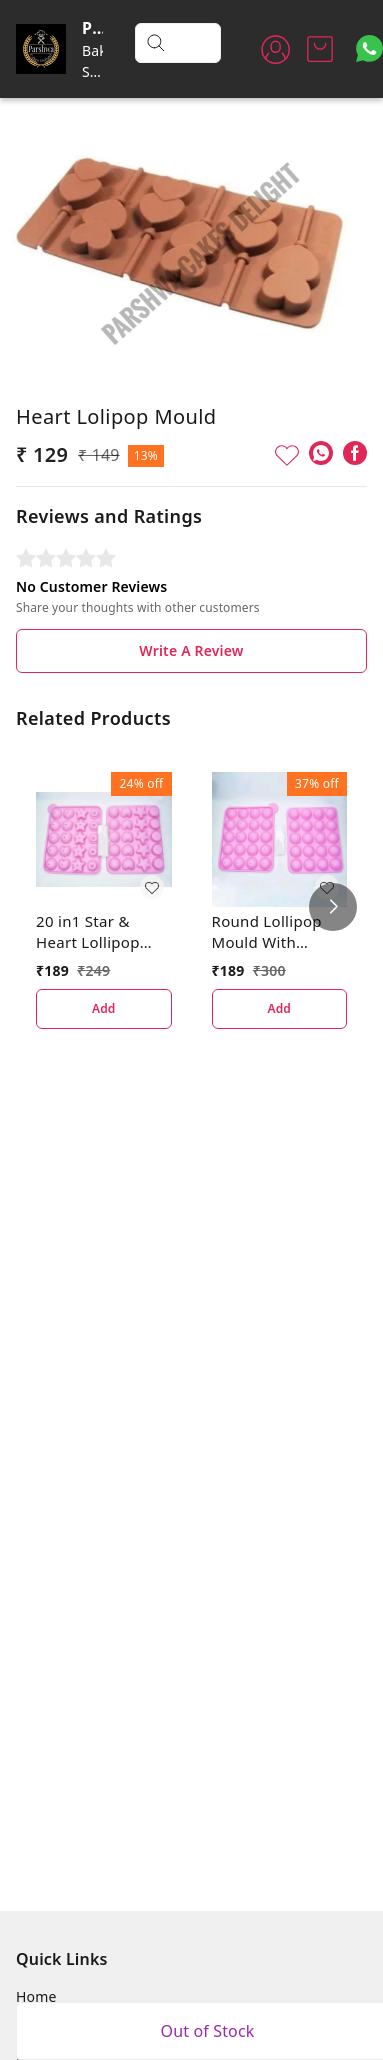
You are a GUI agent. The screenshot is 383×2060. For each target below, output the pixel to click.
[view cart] (320, 49)
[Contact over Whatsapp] (369, 48)
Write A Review (191, 650)
